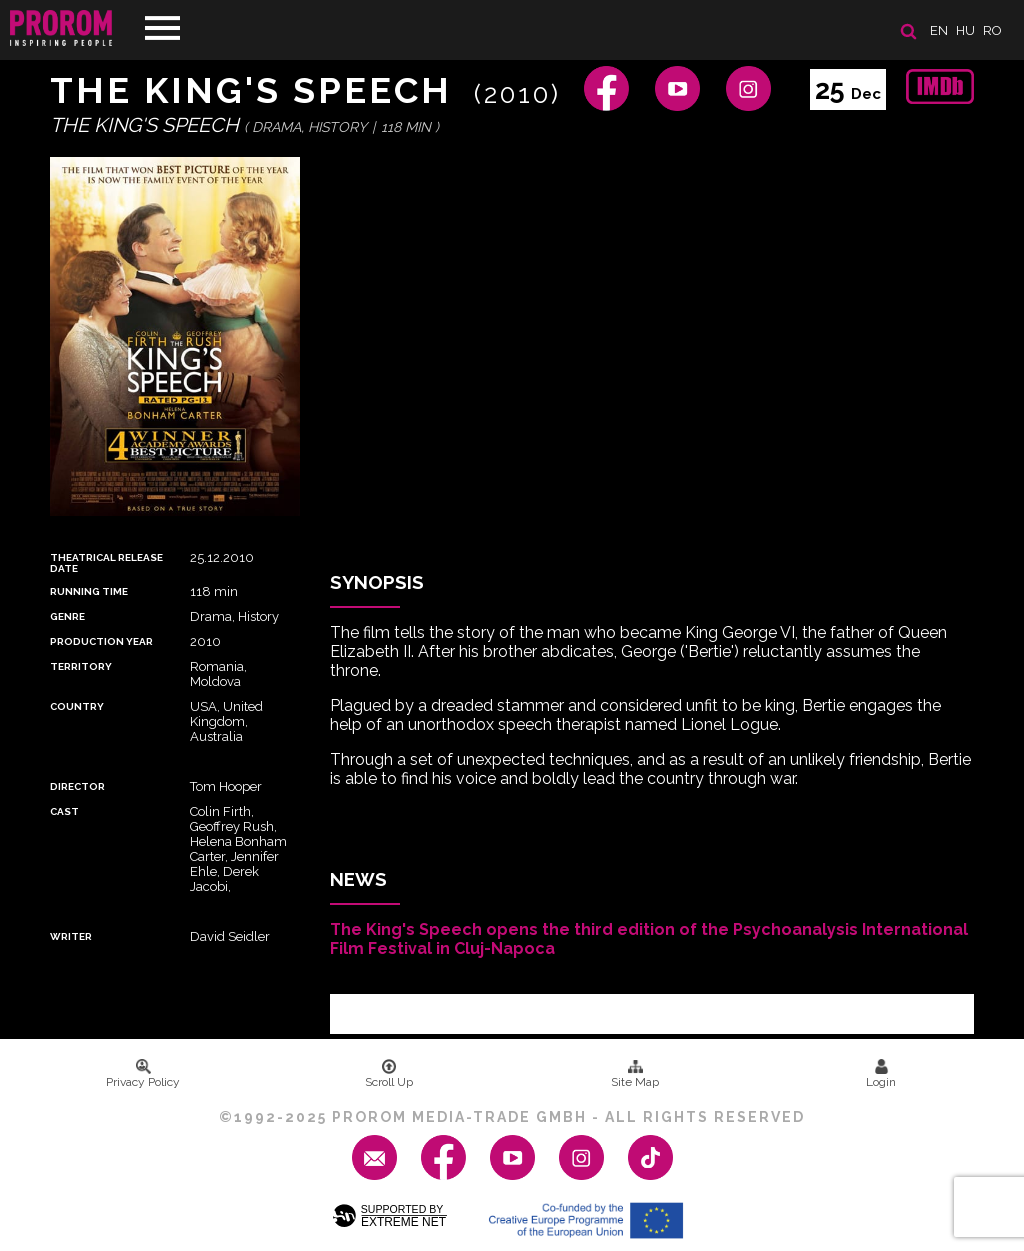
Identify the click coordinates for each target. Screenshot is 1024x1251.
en (939, 30)
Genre (67, 616)
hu (965, 30)
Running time (89, 591)
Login (881, 1074)
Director (77, 786)
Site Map (635, 1074)
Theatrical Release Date (106, 563)
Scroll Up (389, 1074)
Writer (71, 936)
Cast (64, 811)
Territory (81, 666)
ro (992, 30)
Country (77, 706)
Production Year (101, 641)
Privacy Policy (143, 1074)
